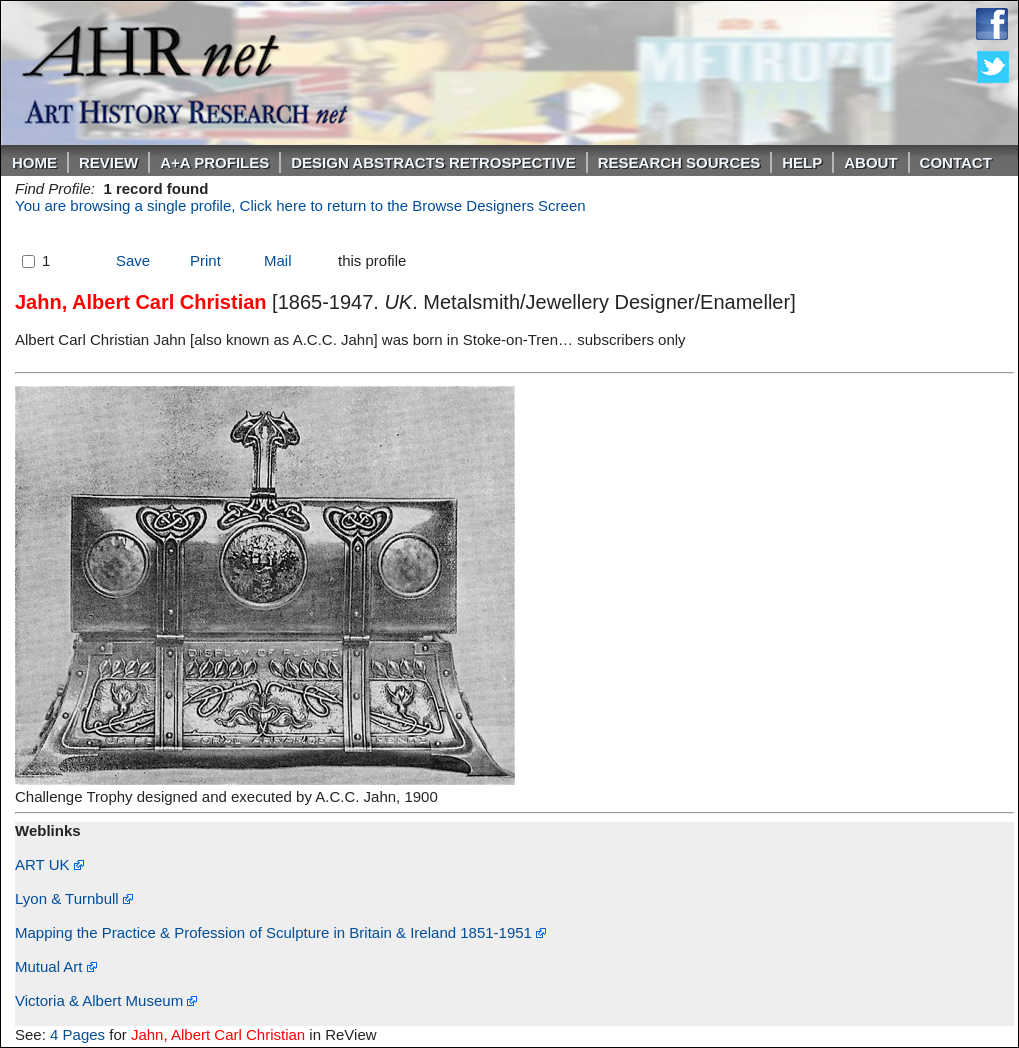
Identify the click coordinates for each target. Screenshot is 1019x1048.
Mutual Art (56, 966)
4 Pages (77, 1034)
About (870, 162)
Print (205, 260)
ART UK (49, 864)
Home (34, 162)
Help (802, 162)
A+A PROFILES (214, 162)
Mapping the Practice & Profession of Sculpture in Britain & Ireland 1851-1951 (280, 932)
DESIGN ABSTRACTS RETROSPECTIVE (433, 162)
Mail (278, 260)
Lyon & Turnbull (74, 898)
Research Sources (679, 162)
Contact (956, 162)
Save (133, 260)
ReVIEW (108, 162)
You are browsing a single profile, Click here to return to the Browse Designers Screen (300, 205)
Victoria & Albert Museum (106, 1000)
